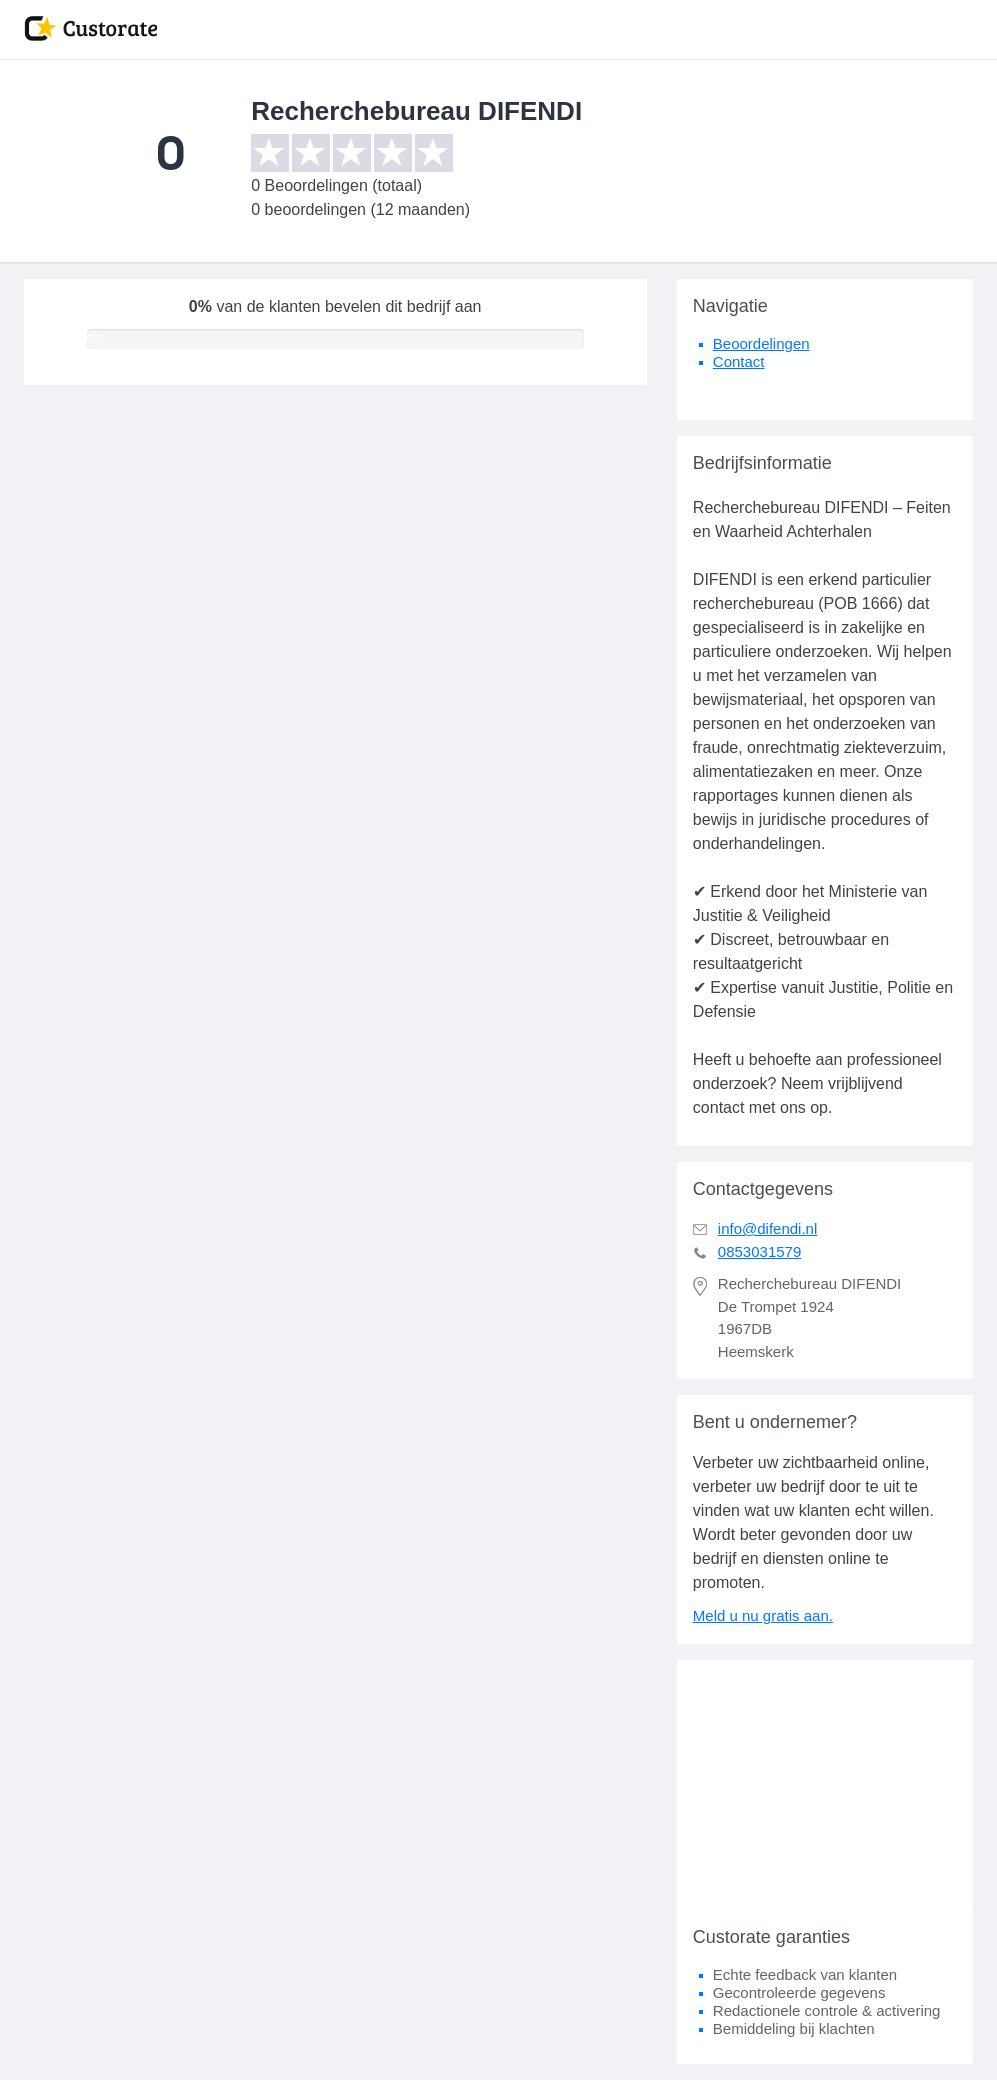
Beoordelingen (761, 343)
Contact (739, 361)
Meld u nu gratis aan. (763, 1615)
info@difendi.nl (767, 1228)
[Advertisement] (825, 1785)
